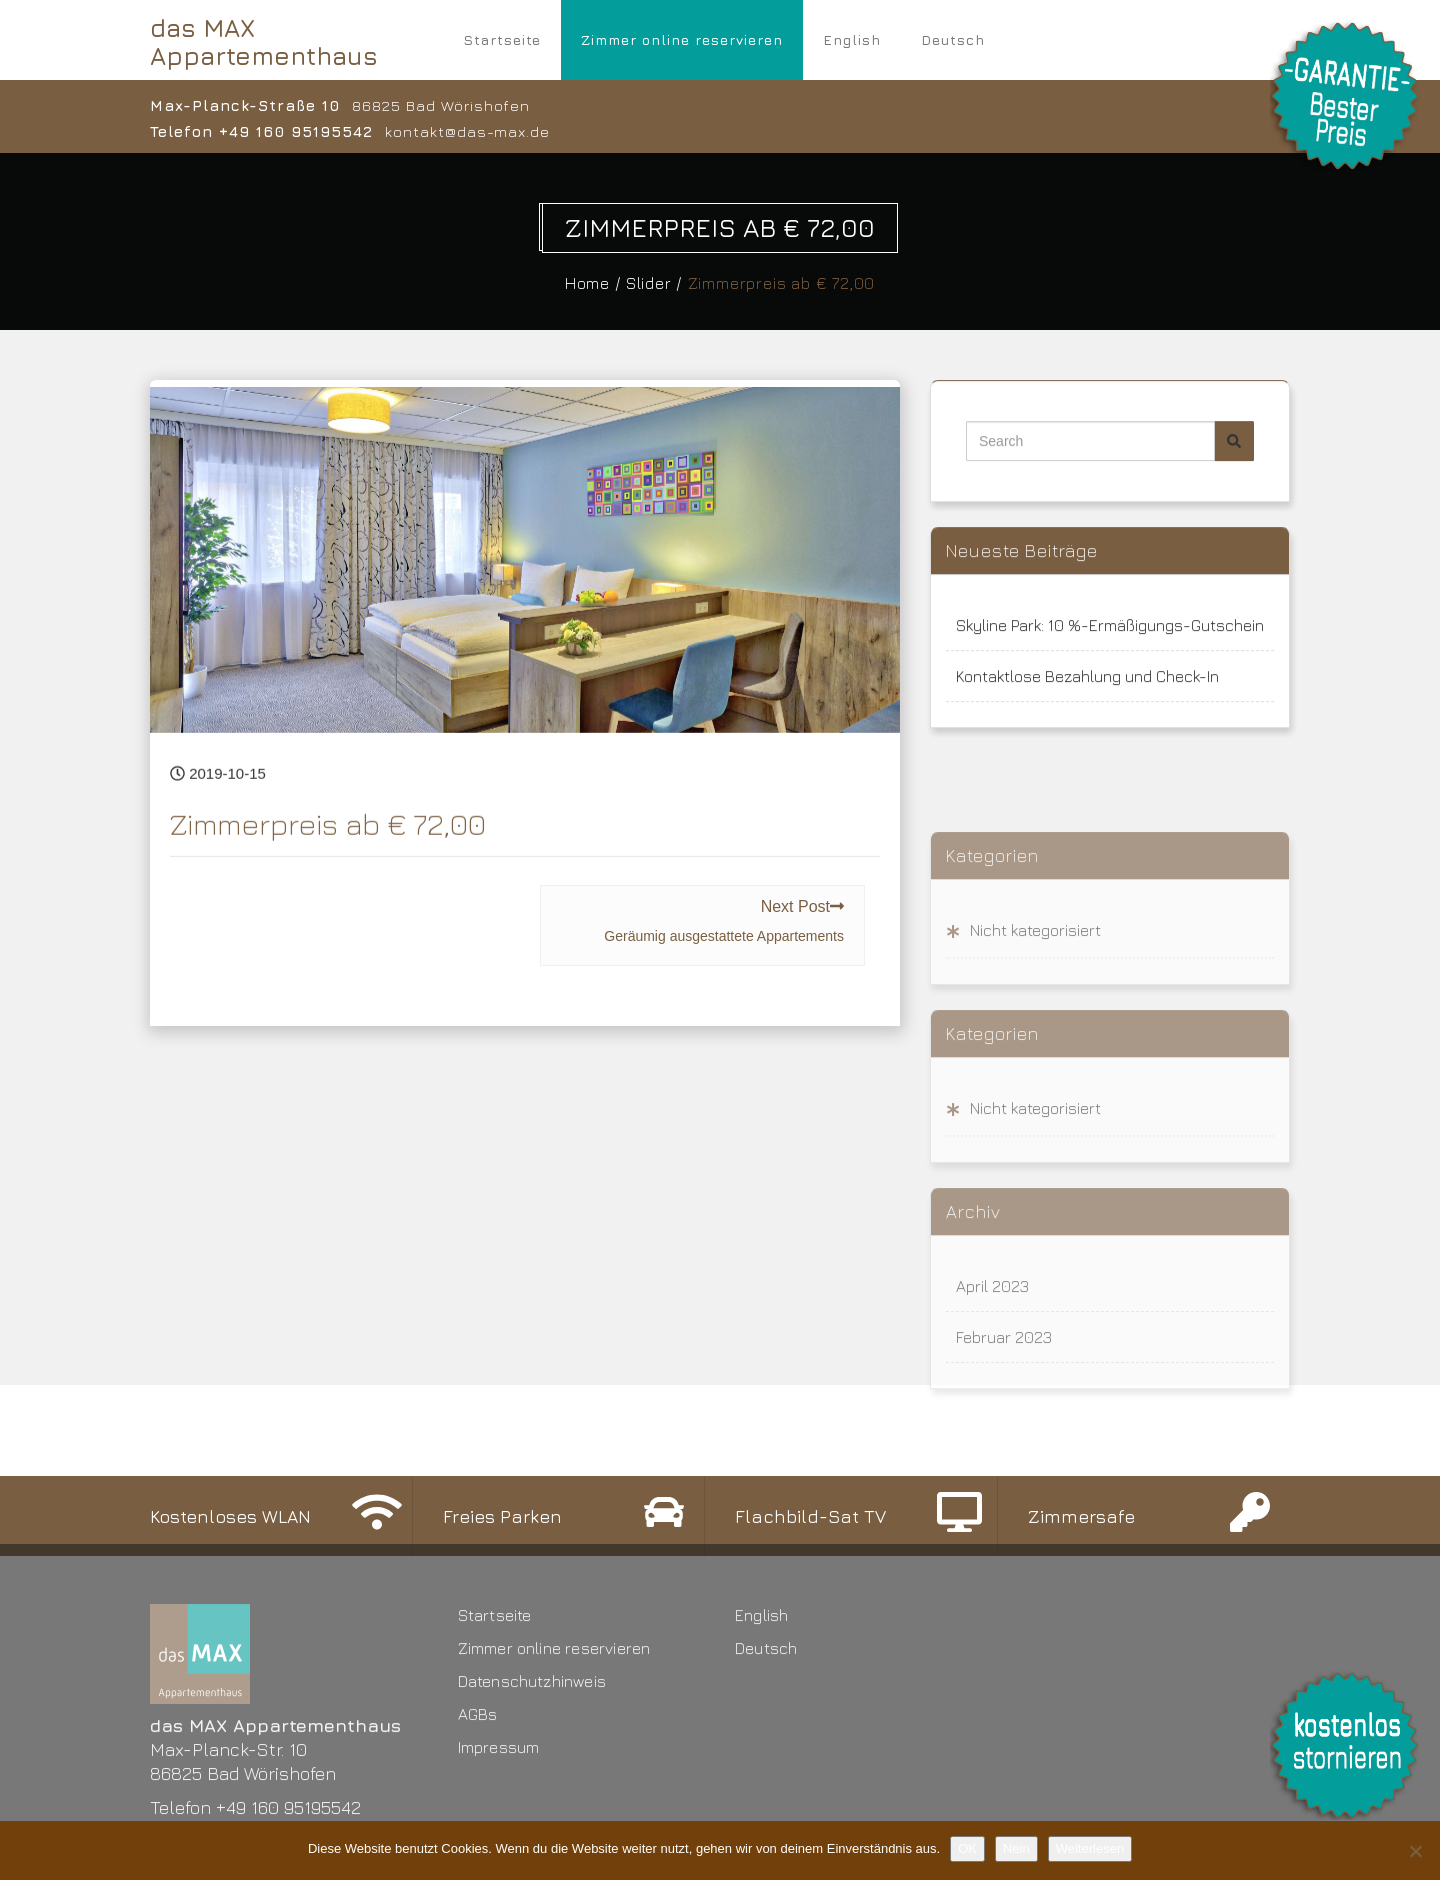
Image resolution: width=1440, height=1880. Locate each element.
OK (967, 1848)
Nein (1016, 1848)
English (852, 39)
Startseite (502, 39)
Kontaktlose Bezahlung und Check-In (1087, 687)
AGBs (478, 1816)
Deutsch (953, 39)
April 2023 (992, 1388)
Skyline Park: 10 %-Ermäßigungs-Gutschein (1110, 636)
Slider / (659, 283)
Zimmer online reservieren (682, 39)
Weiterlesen (1090, 1848)
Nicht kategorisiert (1035, 1032)
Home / (598, 283)
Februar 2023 (1004, 1439)
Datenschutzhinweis (532, 1783)
